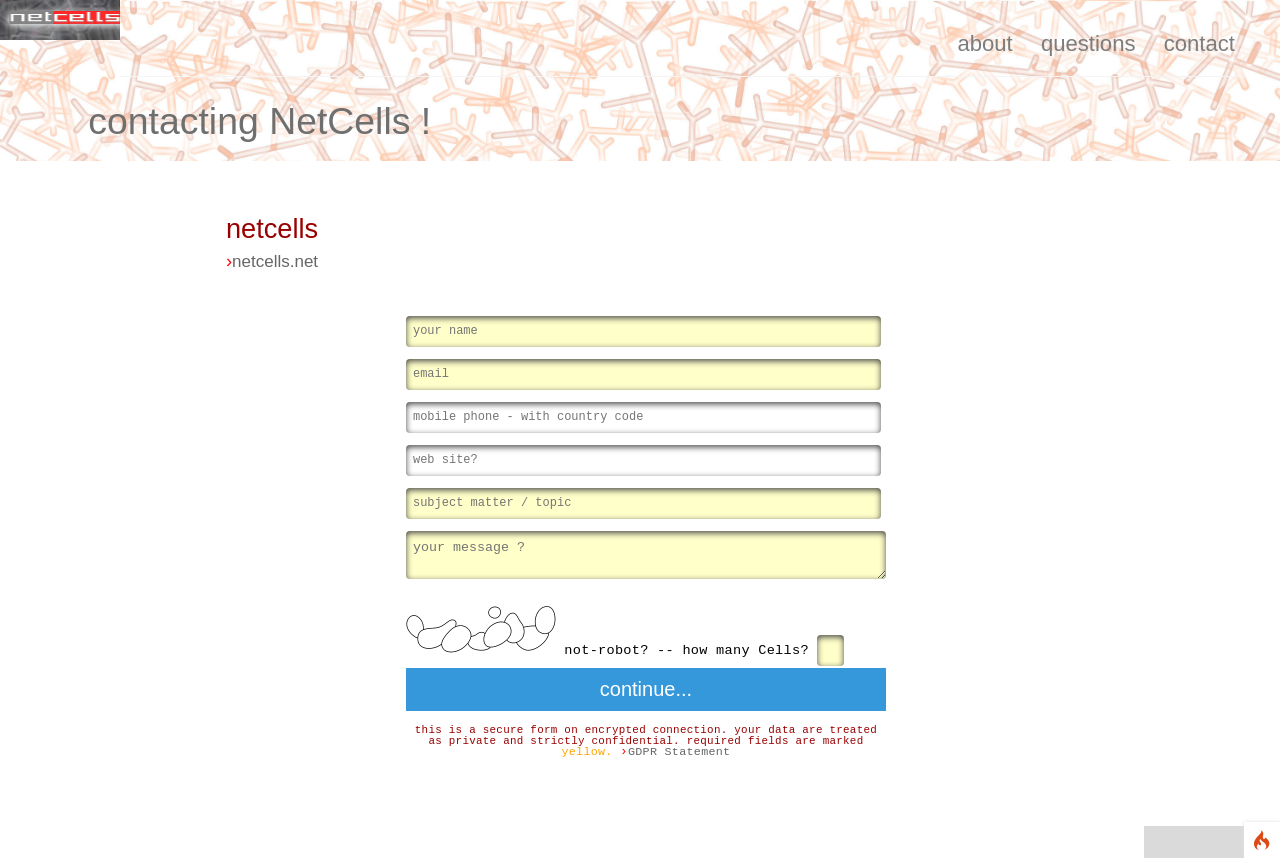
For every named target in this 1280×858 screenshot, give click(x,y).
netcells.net (275, 261)
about (984, 43)
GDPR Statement (679, 754)
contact (1199, 43)
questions (1088, 43)
